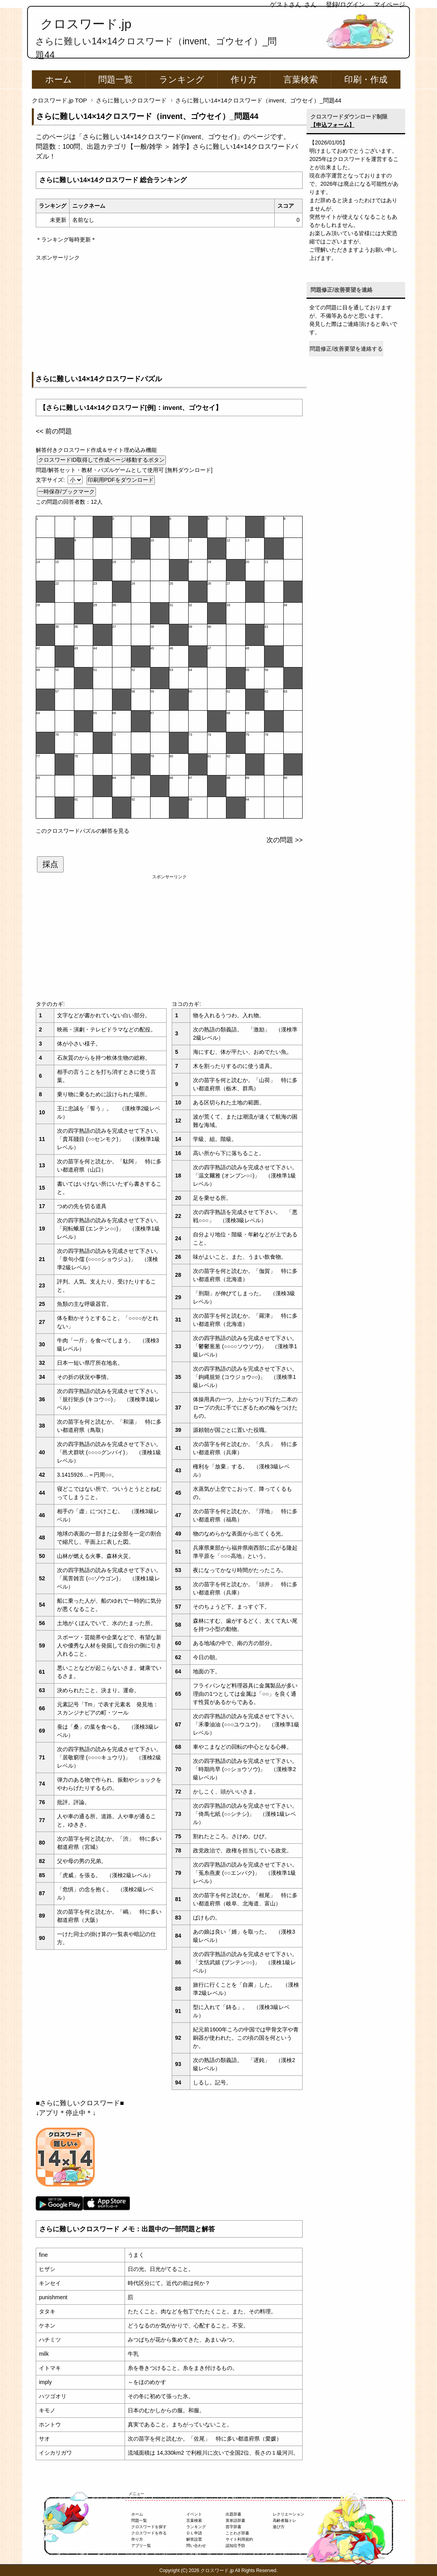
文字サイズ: (51, 480)
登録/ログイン (345, 4)
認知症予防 (235, 2545)
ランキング (181, 79)
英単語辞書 (235, 2520)
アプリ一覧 (141, 2545)
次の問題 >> (284, 840)
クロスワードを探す (149, 2527)
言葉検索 (300, 79)
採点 (50, 864)
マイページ (389, 4)
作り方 (244, 79)
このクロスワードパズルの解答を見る (82, 831)
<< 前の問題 (54, 431)
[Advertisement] (169, 317)
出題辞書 (233, 2514)
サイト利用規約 (239, 2539)
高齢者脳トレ (284, 2520)
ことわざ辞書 (237, 2533)
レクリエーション (288, 2514)
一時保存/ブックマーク (66, 491)
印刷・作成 (365, 79)
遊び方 (279, 2527)
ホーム (58, 79)
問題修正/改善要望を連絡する (346, 349)
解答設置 (194, 2539)
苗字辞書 (233, 2527)
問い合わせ (196, 2545)
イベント (194, 2514)
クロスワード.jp (85, 24)
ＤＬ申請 (194, 2533)
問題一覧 (115, 79)
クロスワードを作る (149, 2533)
